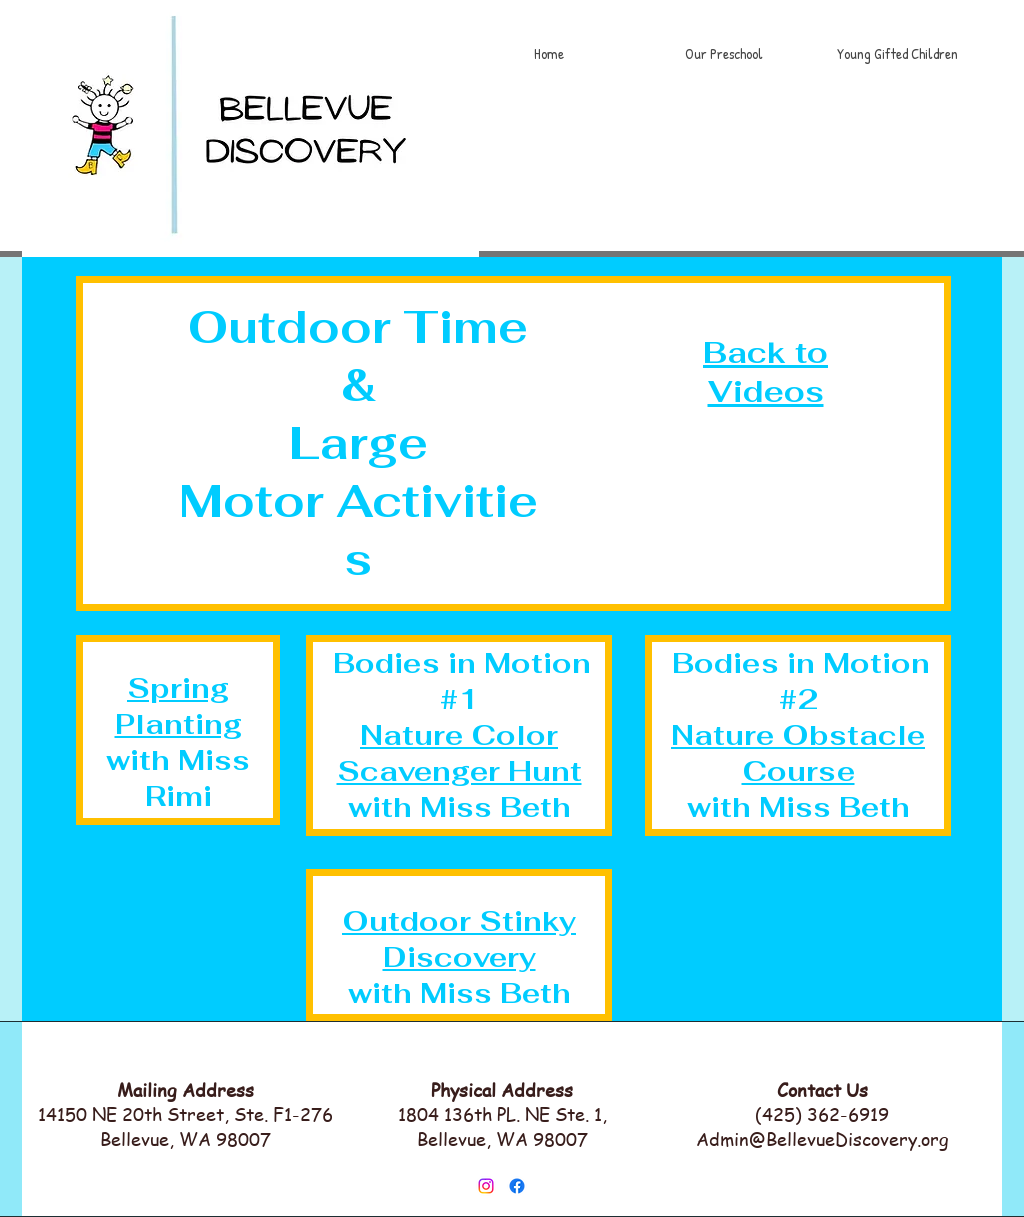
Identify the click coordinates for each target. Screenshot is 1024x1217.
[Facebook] (517, 1186)
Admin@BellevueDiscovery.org (822, 1138)
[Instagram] (486, 1186)
